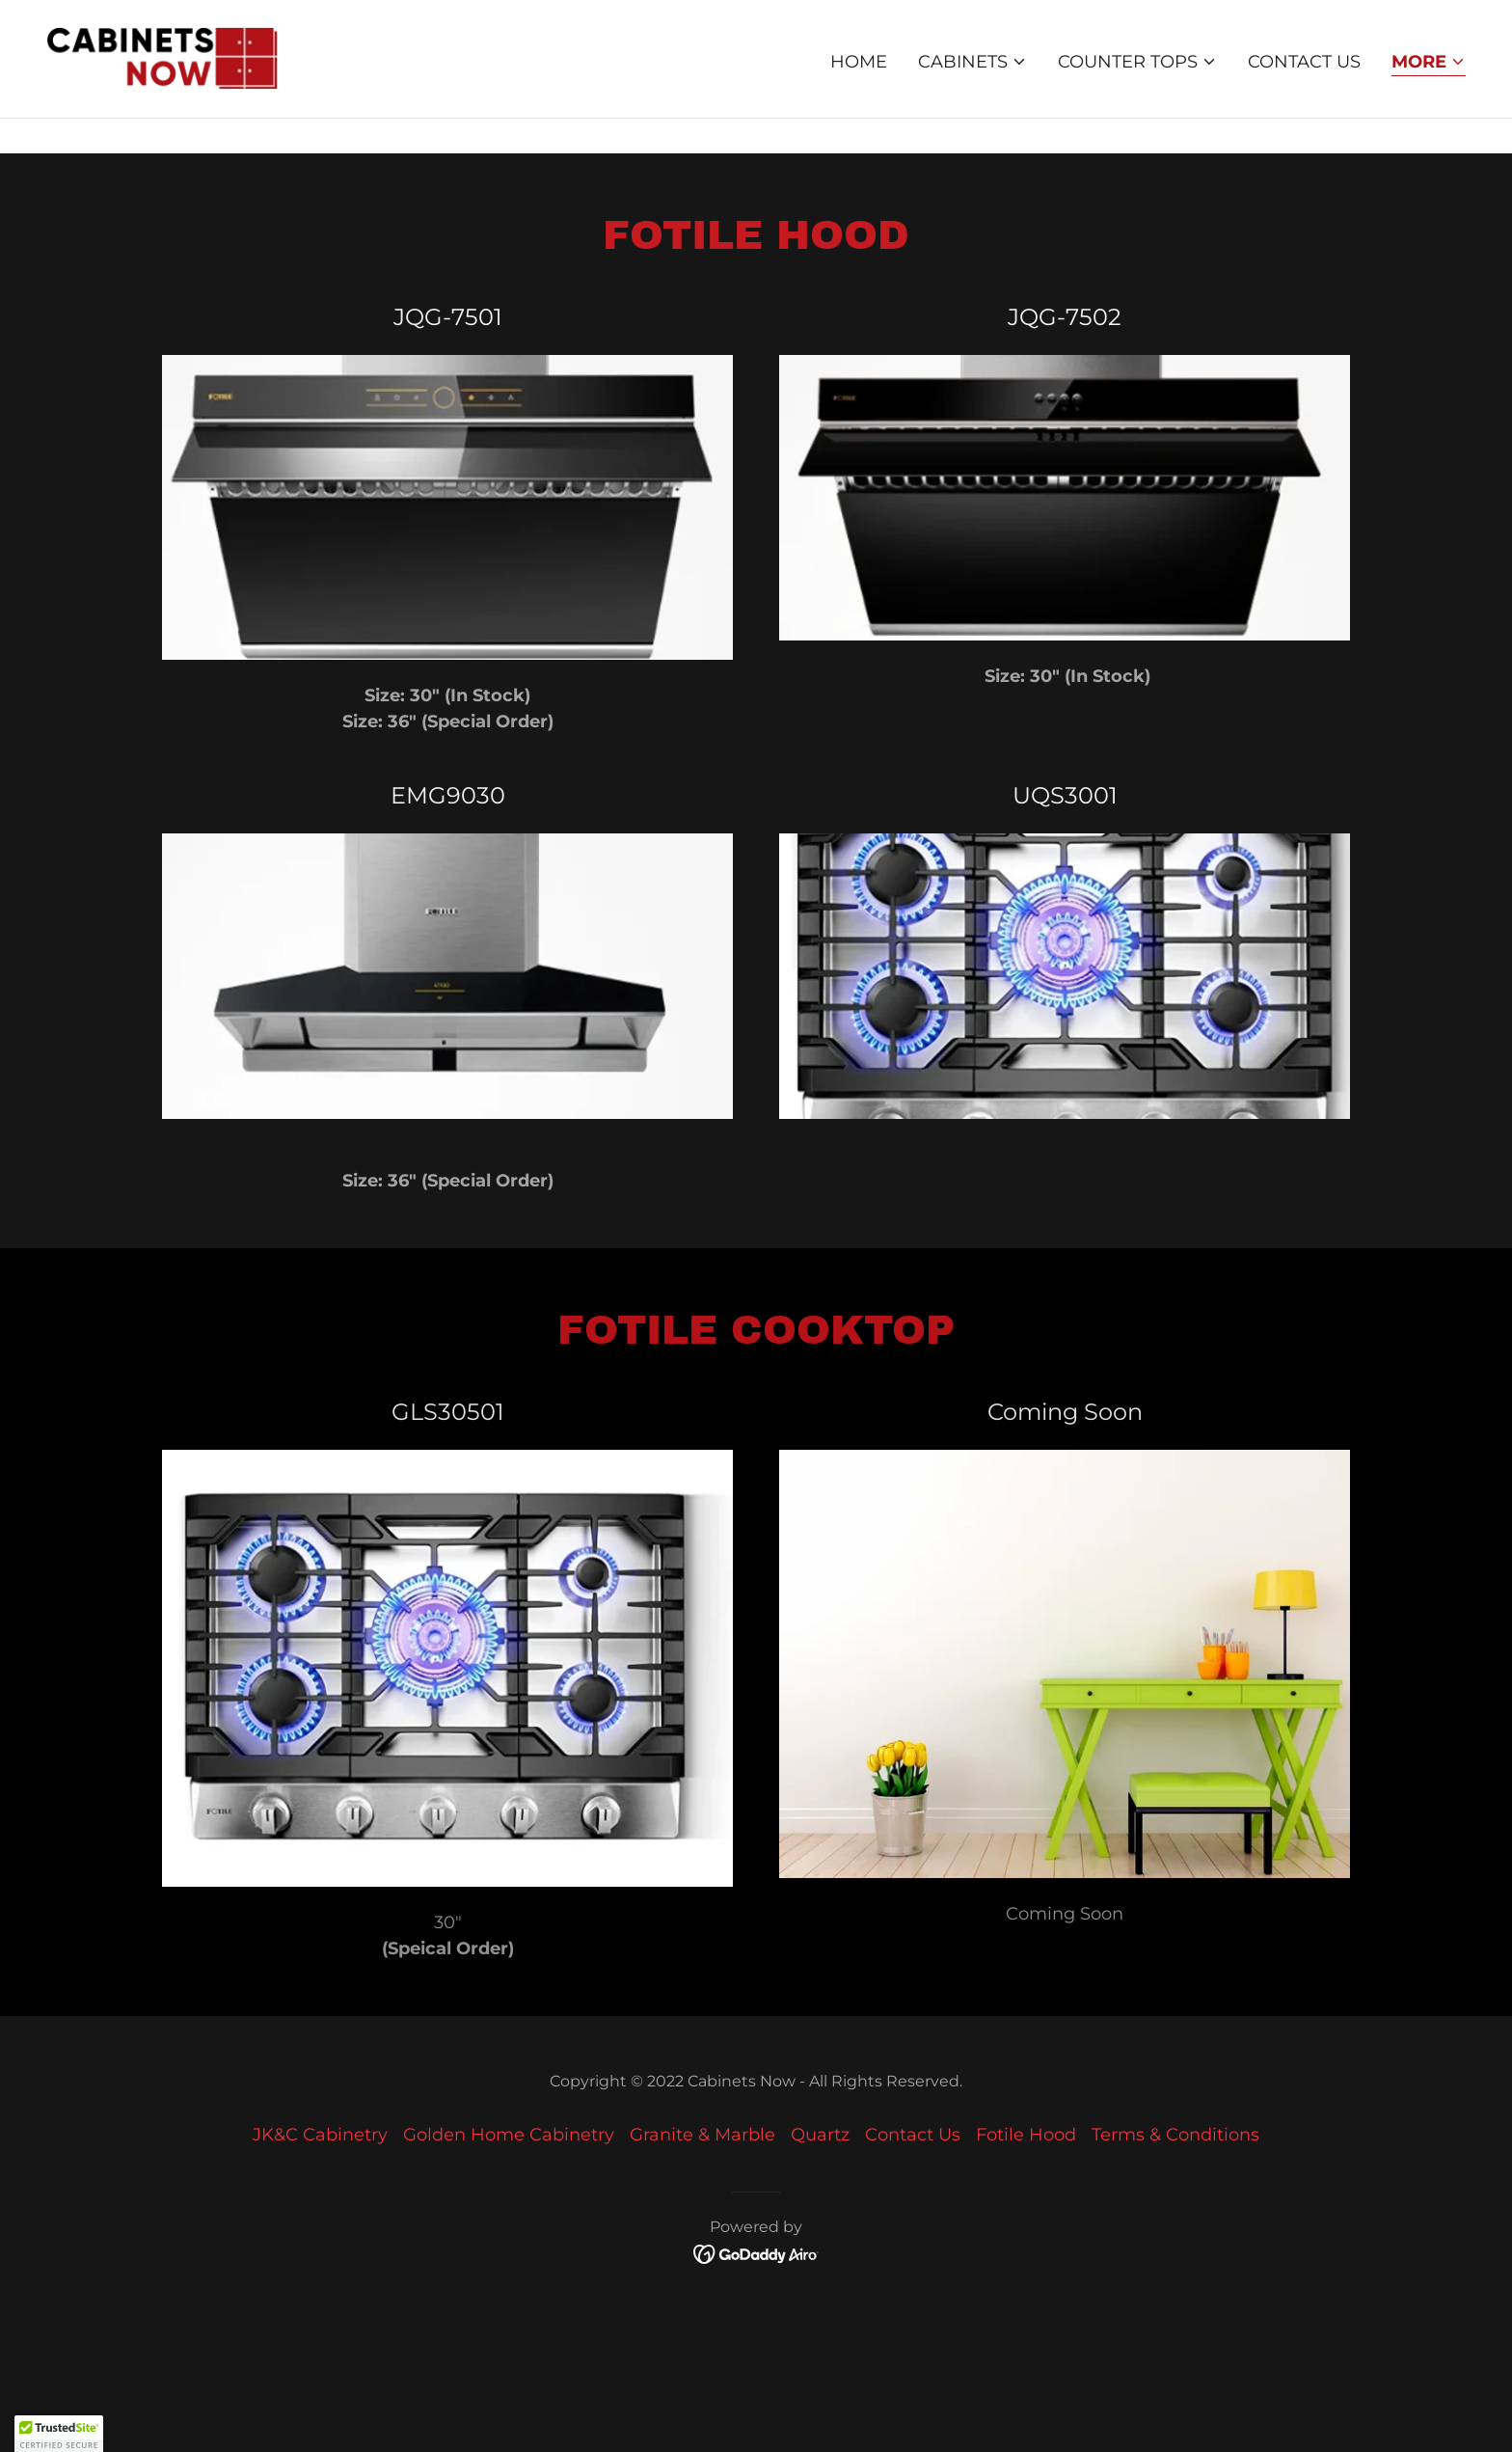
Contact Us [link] (1304, 95)
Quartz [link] (820, 2134)
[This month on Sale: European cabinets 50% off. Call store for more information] (756, 17)
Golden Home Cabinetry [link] (508, 2134)
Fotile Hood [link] (1026, 2134)
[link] (163, 91)
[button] (972, 95)
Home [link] (858, 95)
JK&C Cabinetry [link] (320, 2134)
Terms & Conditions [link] (1175, 2134)
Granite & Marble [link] (702, 2134)
